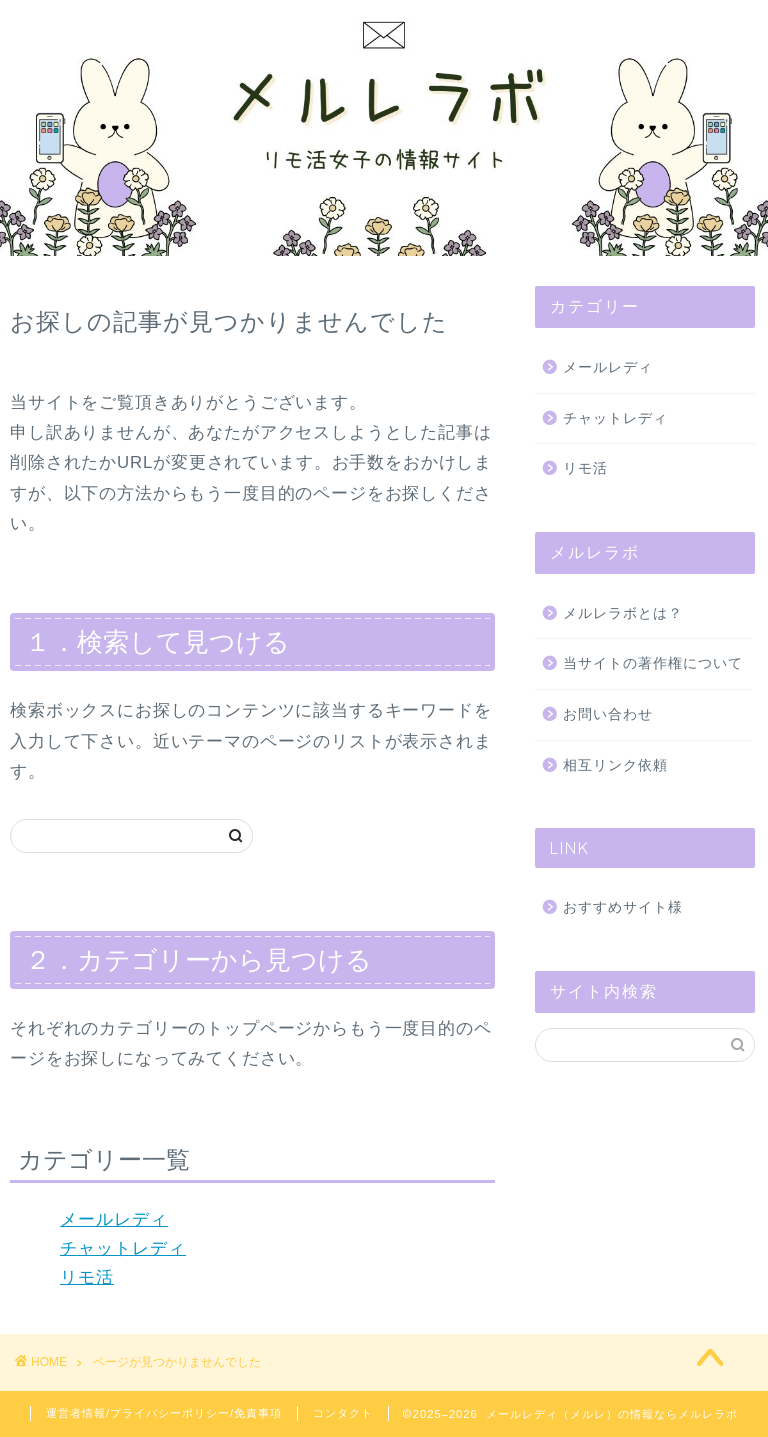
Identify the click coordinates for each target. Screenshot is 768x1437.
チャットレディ (123, 1248)
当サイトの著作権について (653, 663)
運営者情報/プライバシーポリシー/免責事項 (164, 1413)
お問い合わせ (608, 714)
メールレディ (114, 1219)
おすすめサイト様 (623, 907)
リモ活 (87, 1277)
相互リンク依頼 (615, 765)
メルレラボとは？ (623, 613)
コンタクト (343, 1413)
